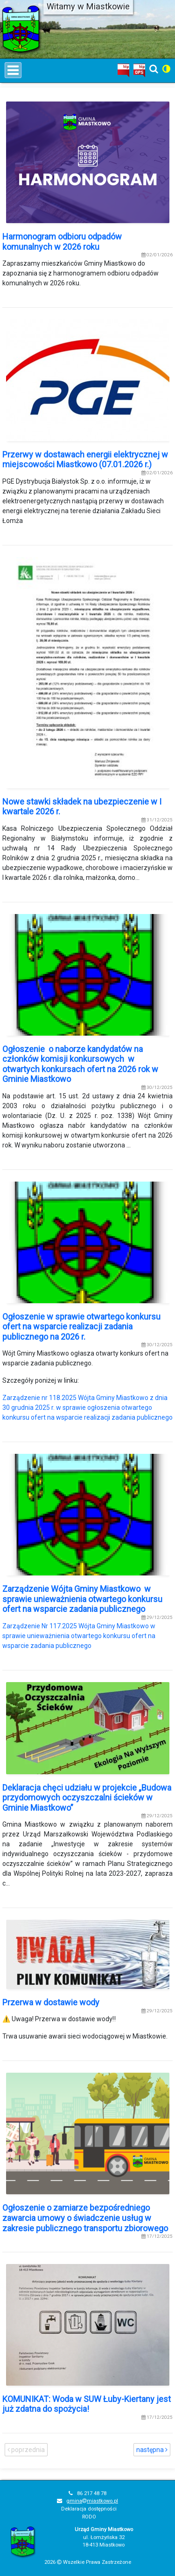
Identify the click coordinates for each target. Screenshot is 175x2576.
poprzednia (26, 2449)
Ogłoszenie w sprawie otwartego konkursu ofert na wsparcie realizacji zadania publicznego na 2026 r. (81, 1327)
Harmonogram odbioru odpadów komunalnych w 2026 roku (62, 242)
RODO (89, 2517)
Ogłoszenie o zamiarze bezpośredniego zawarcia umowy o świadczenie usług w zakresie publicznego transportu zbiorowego (85, 2218)
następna (152, 2449)
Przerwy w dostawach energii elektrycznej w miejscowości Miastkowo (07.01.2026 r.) (85, 460)
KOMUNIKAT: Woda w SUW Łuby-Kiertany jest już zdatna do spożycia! (86, 2404)
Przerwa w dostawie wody (50, 2002)
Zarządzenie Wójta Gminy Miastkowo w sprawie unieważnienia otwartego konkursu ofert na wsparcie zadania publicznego (82, 1599)
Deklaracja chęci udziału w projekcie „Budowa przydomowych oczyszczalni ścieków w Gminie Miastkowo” (86, 1798)
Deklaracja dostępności (89, 2509)
